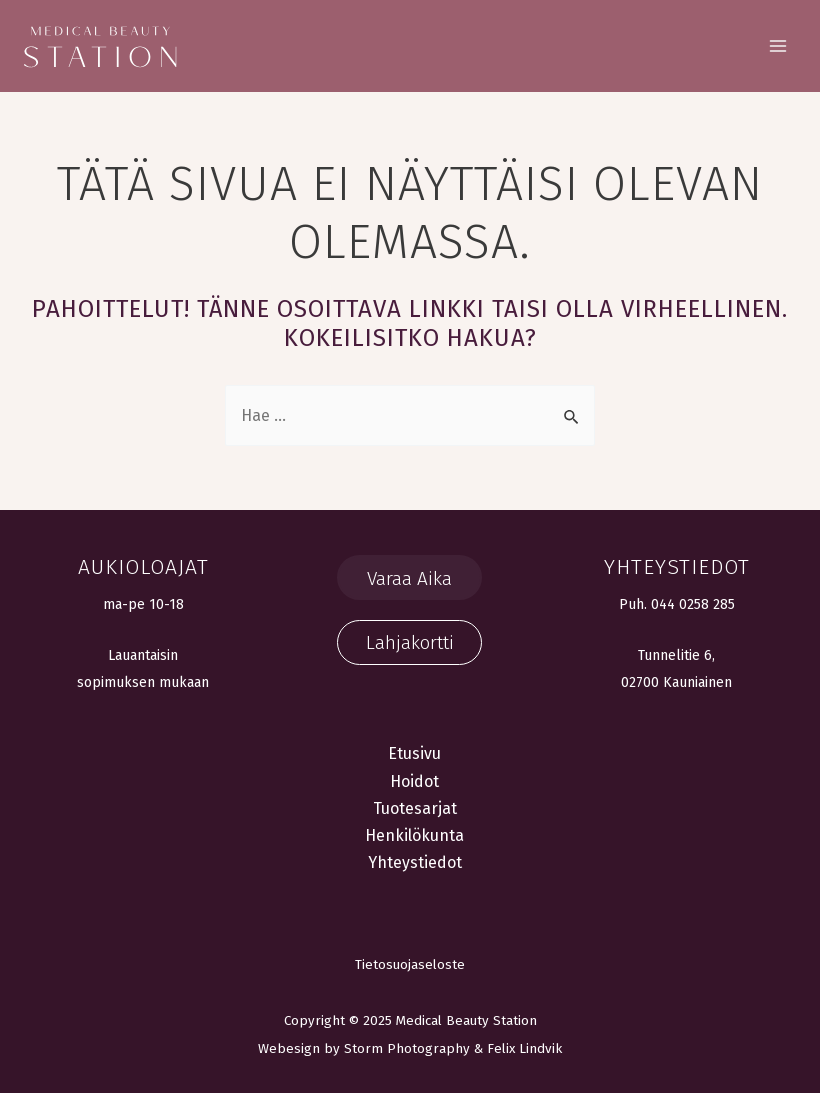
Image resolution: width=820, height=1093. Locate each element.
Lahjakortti (410, 642)
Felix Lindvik (524, 1049)
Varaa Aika (409, 578)
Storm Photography (407, 1049)
